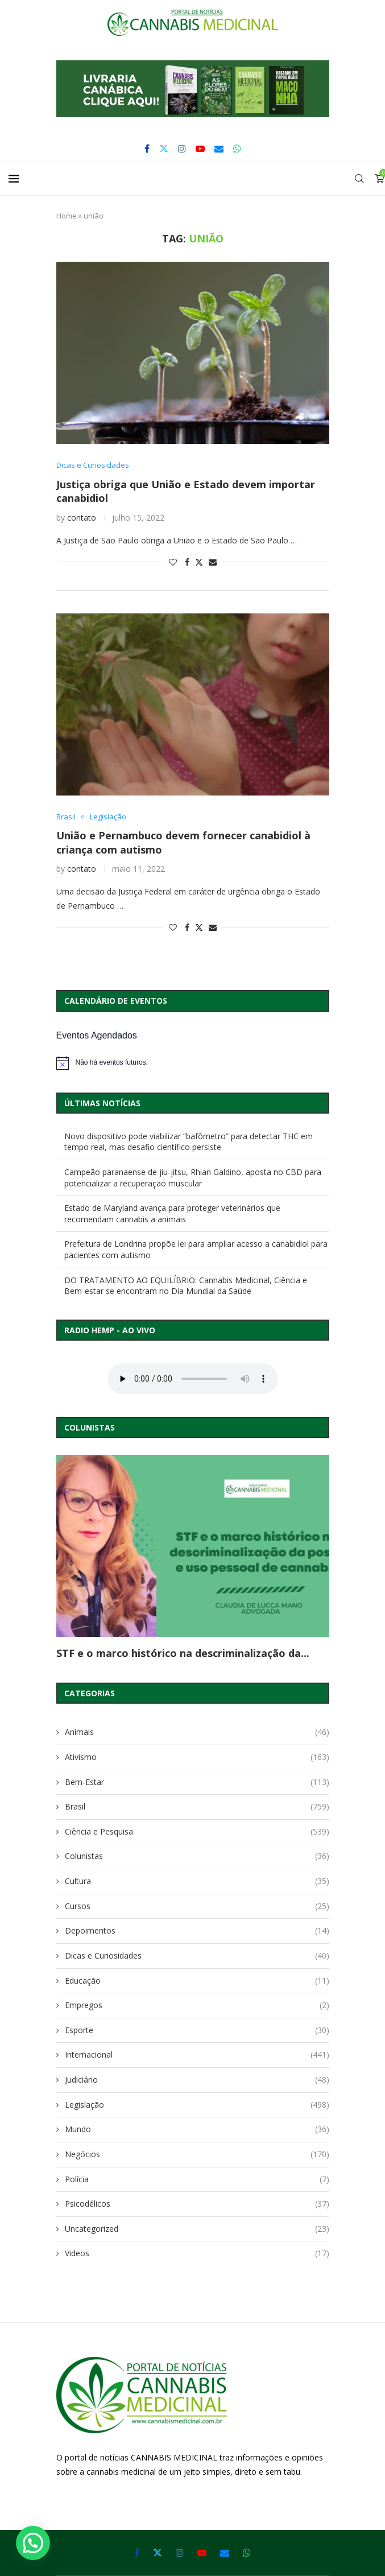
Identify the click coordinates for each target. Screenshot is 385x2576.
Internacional (197, 2054)
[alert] (192, 1063)
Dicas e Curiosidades (197, 1955)
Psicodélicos (197, 2204)
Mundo (197, 2129)
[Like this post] (173, 562)
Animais (197, 1732)
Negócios (197, 2154)
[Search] (359, 178)
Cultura (197, 1881)
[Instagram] (182, 148)
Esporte (197, 2030)
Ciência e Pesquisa (197, 1831)
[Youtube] (200, 148)
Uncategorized (197, 2229)
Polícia (197, 2179)
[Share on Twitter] (199, 562)
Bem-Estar (197, 1782)
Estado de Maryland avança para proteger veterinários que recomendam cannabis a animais (172, 1213)
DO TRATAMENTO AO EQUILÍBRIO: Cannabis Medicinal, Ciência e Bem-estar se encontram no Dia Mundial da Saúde (185, 1286)
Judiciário (197, 2079)
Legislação (197, 2105)
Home (66, 216)
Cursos (197, 1906)
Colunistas (197, 1856)
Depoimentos (197, 1930)
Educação (197, 1980)
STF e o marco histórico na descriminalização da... (182, 1653)
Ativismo (197, 1757)
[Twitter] (163, 148)
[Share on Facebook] (187, 562)
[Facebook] (147, 148)
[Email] (218, 148)
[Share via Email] (213, 562)
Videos (197, 2253)
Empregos (197, 2005)
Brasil (197, 1806)
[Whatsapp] (237, 148)
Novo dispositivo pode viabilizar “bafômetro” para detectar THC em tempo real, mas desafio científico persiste (188, 1142)
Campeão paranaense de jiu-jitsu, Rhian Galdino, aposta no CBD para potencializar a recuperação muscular (192, 1178)
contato (81, 517)
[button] (192, 88)
